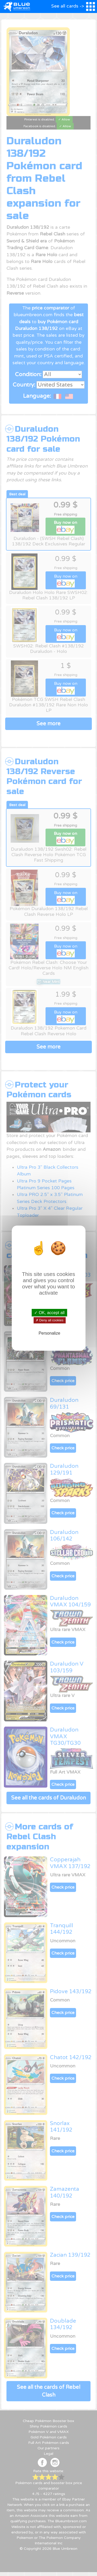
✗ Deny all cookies (49, 1320)
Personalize (49, 1333)
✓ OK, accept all (49, 1312)
